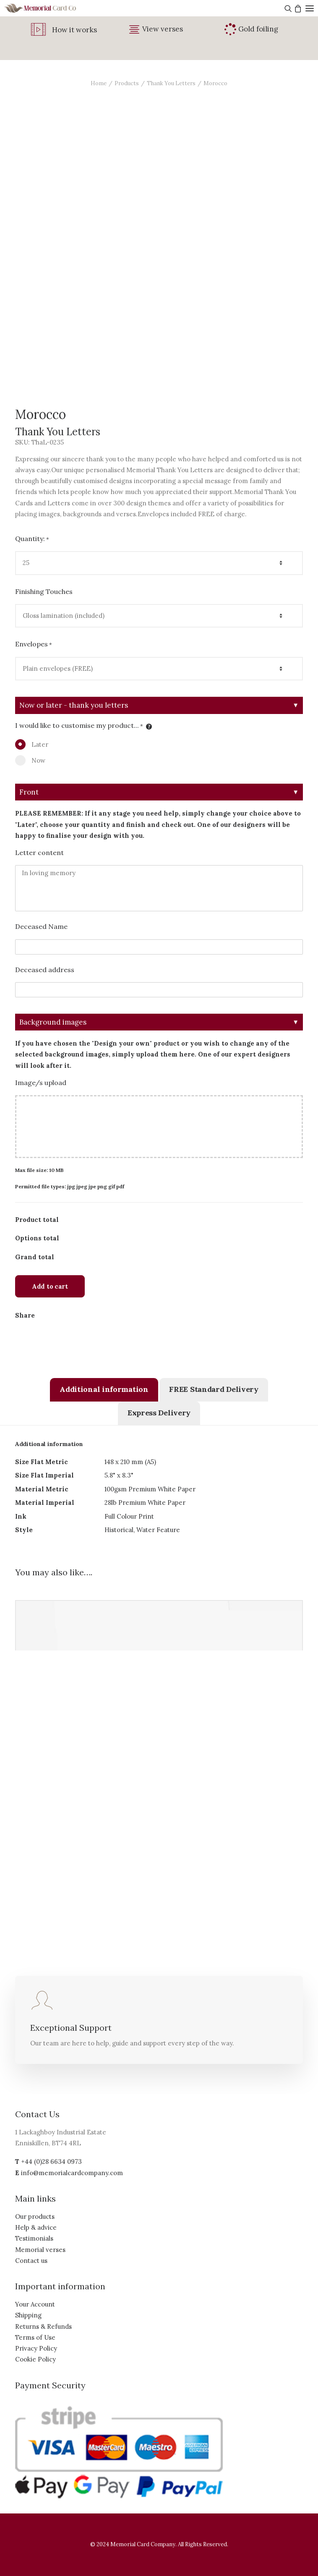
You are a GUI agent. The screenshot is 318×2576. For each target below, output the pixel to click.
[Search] (287, 8)
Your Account (35, 2304)
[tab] (104, 1390)
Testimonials (34, 2238)
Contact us (31, 2261)
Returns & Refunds (43, 2326)
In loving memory (159, 888)
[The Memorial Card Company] (50, 8)
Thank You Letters (171, 83)
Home (99, 83)
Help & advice (36, 2227)
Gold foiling (258, 29)
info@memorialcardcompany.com (72, 2173)
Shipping (28, 2315)
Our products (35, 2216)
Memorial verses (40, 2250)
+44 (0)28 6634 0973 (51, 2161)
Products (127, 83)
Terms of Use (35, 2337)
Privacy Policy (36, 2348)
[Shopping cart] (297, 8)
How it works (74, 29)
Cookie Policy (35, 2359)
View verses (162, 29)
